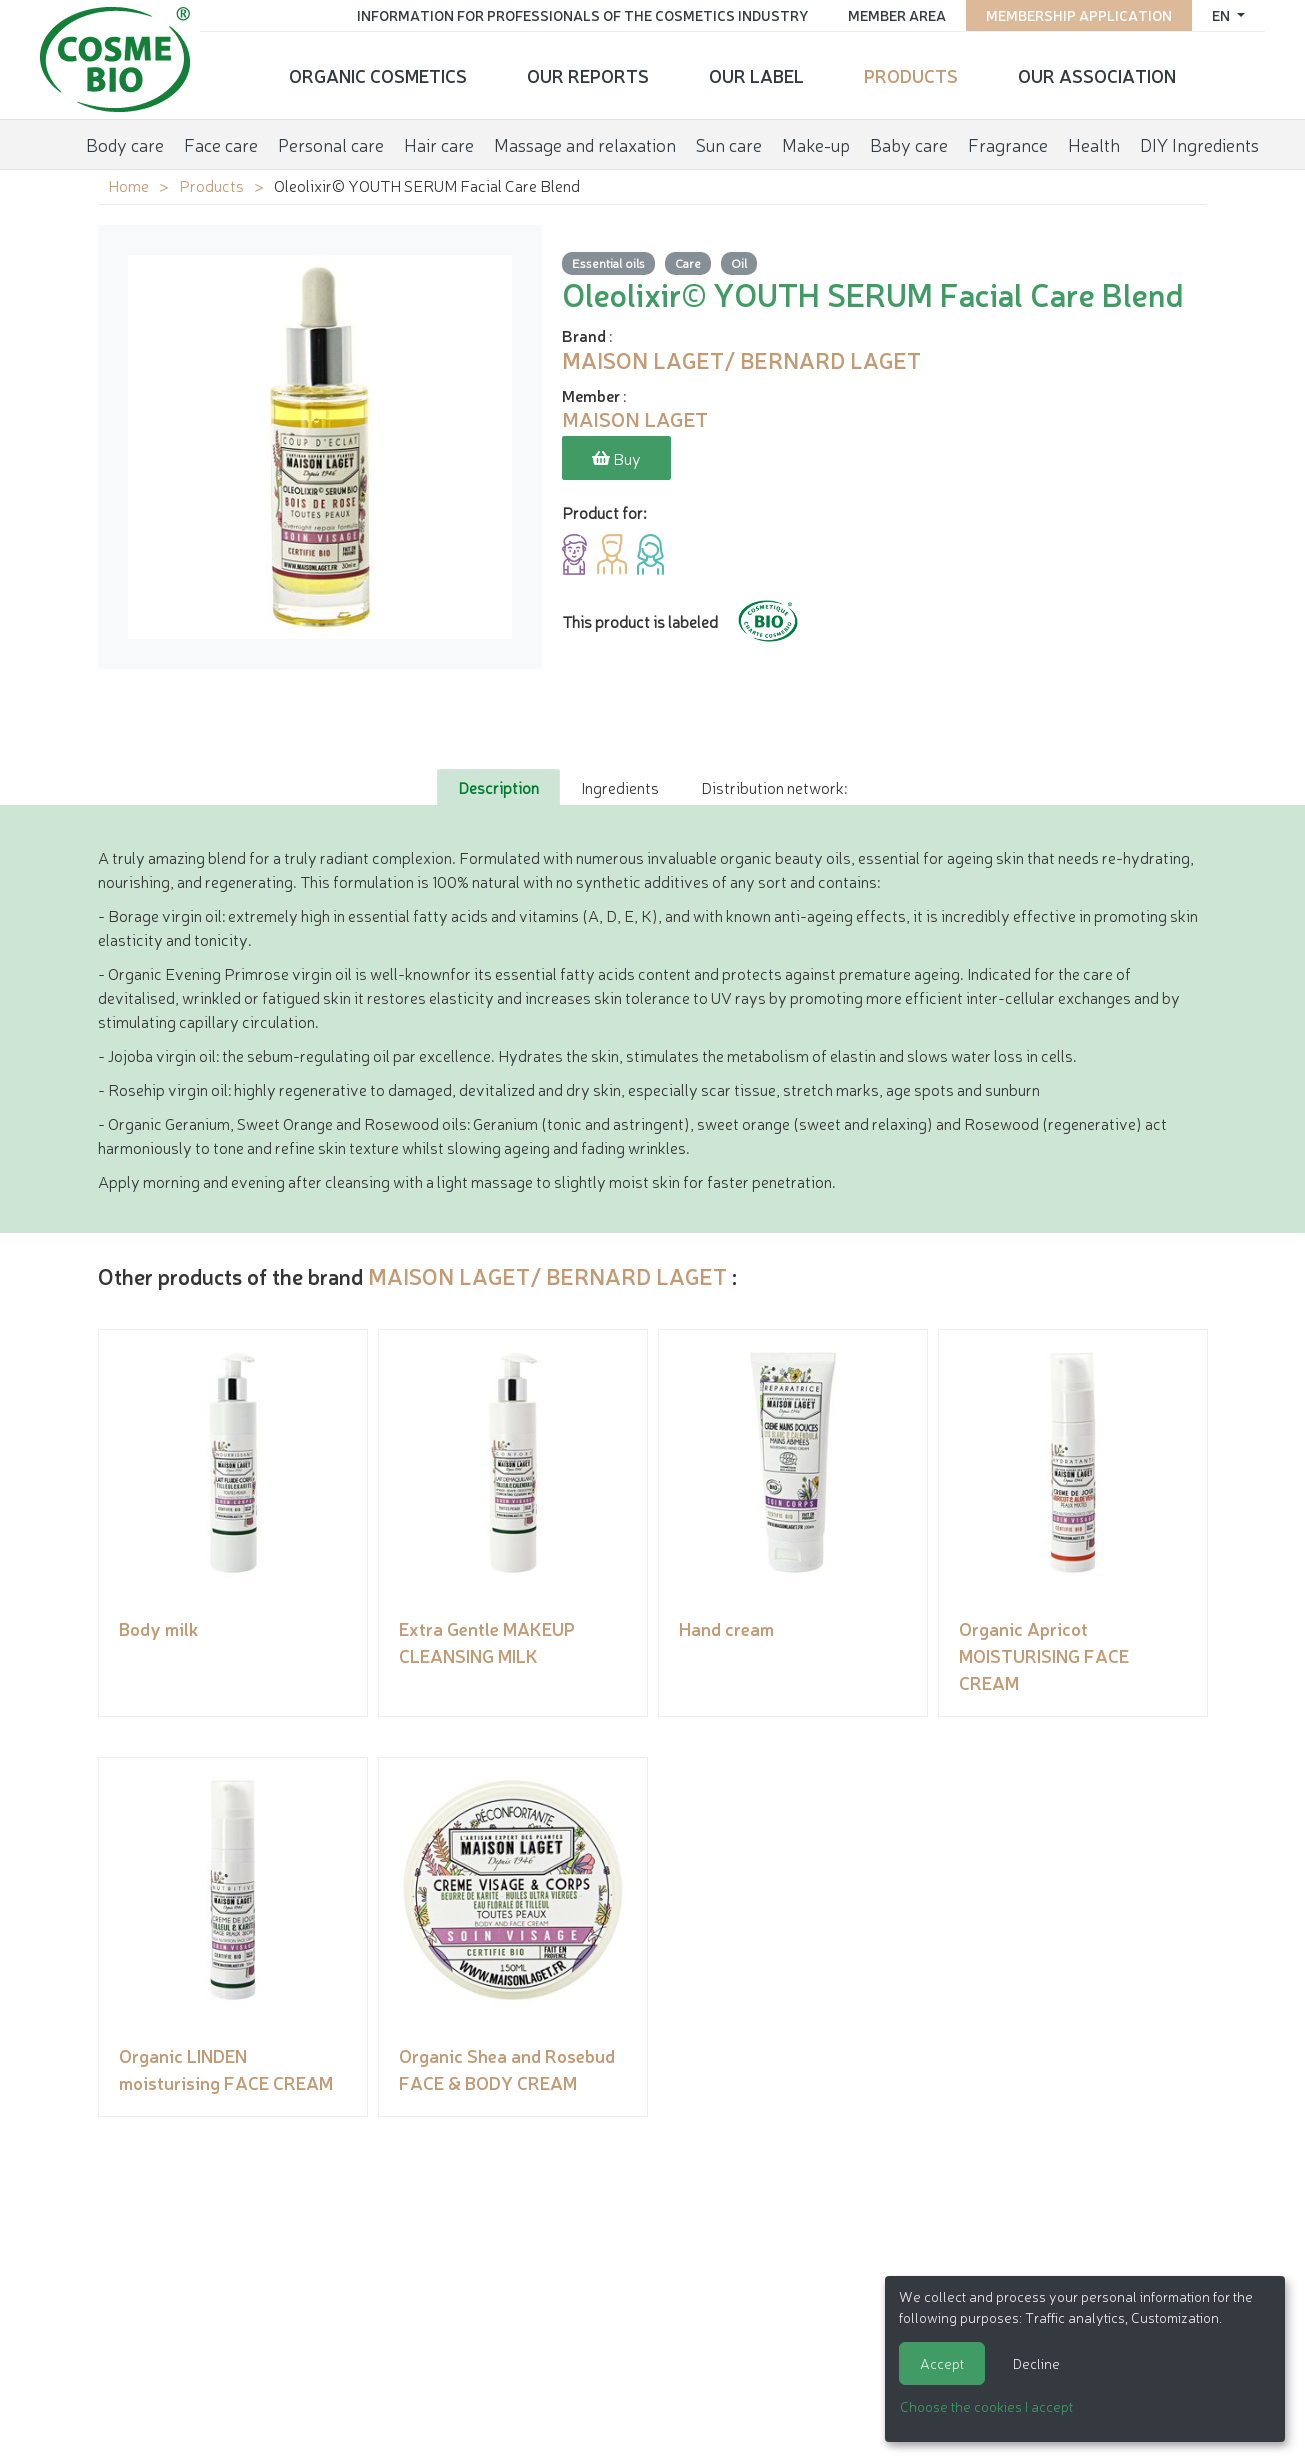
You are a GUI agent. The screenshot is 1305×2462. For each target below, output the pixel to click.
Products (911, 75)
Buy (616, 458)
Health (1094, 144)
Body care (125, 144)
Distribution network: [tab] (774, 787)
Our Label (756, 75)
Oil (739, 262)
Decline (1036, 2363)
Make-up (816, 144)
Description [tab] (498, 787)
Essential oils (608, 262)
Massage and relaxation (585, 144)
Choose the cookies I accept (986, 2406)
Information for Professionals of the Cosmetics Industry (582, 15)
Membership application (1079, 15)
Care (688, 262)
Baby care (909, 144)
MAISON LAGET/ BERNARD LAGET (547, 1275)
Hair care (439, 144)
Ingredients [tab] (620, 787)
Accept (942, 2363)
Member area (897, 15)
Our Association (1097, 75)
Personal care (331, 144)
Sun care (729, 144)
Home (128, 185)
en (1222, 15)
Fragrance (1008, 144)
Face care (221, 144)
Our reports (588, 75)
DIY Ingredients (1199, 144)
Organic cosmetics (378, 75)
